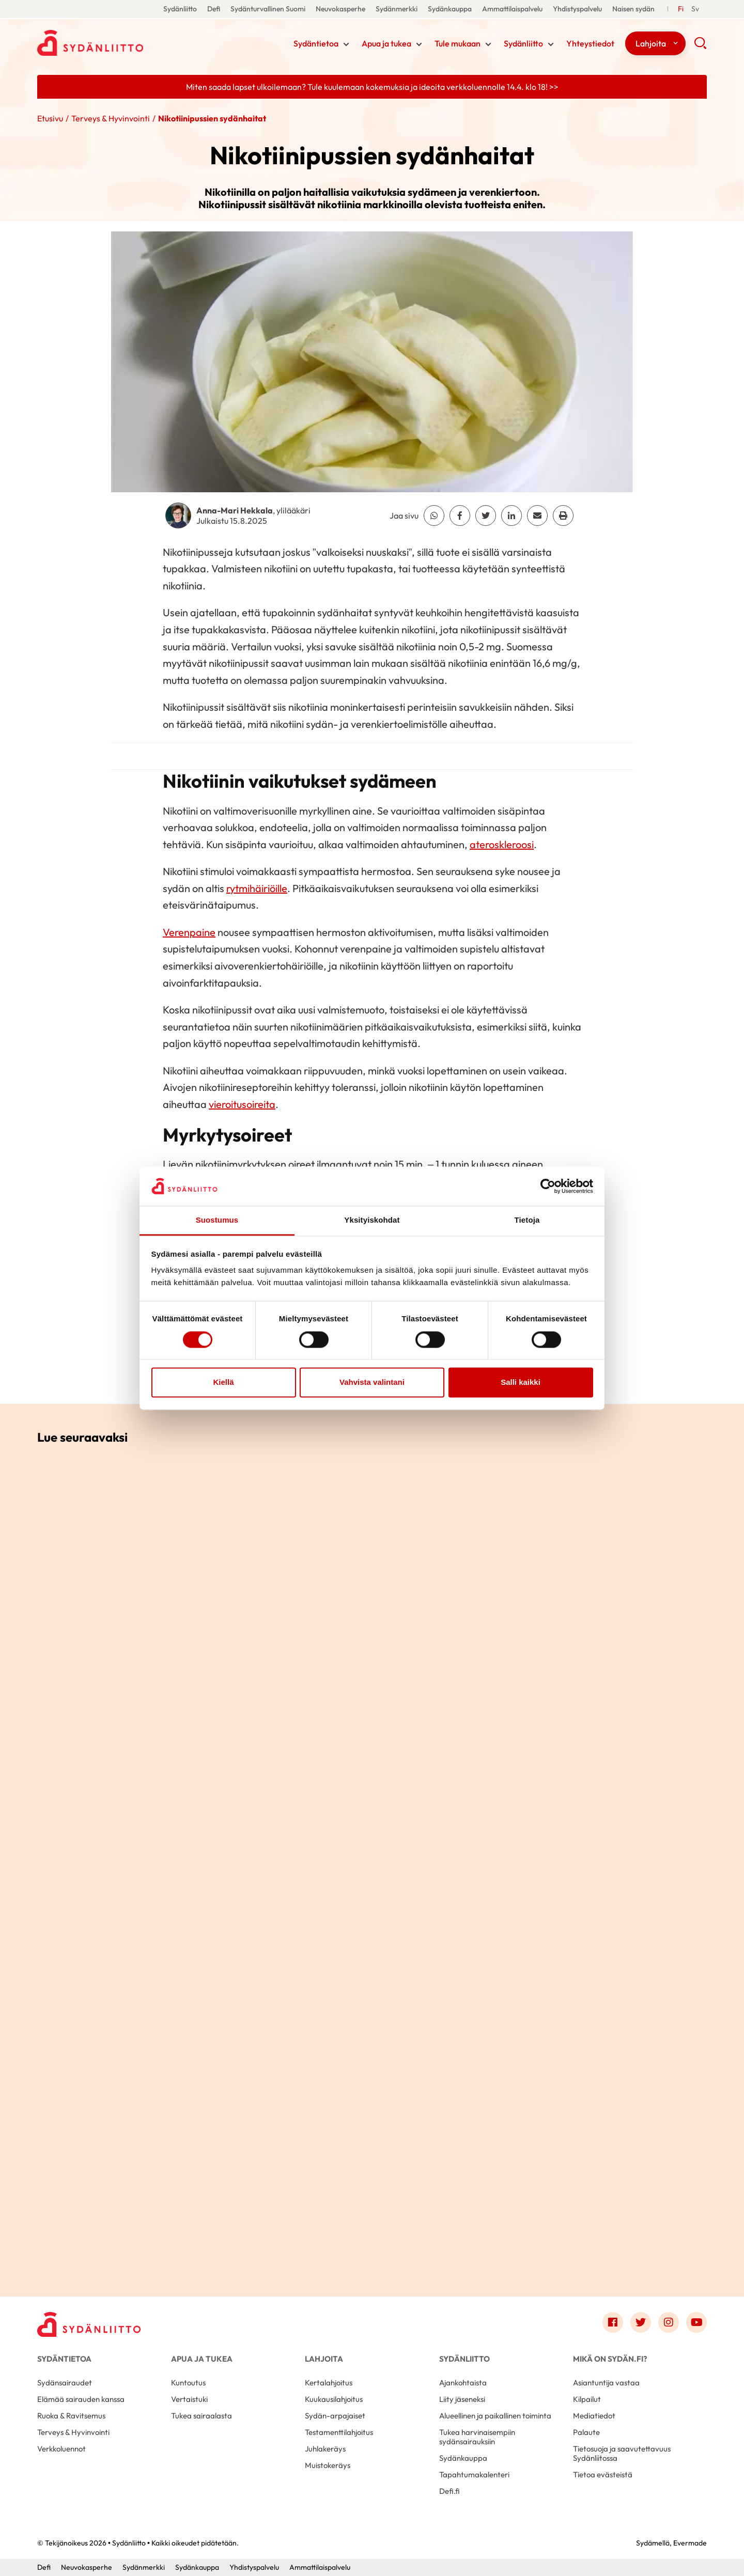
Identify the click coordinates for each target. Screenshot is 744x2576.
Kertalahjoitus (328, 2382)
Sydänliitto (180, 8)
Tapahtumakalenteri (474, 2474)
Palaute (586, 2432)
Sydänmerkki (396, 8)
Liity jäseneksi (462, 2399)
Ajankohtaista (463, 2382)
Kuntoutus (188, 2382)
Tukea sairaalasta (201, 2416)
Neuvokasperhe (340, 8)
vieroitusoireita (242, 1104)
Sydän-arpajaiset (335, 2416)
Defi (213, 8)
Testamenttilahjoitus (339, 2432)
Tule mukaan (458, 43)
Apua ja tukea (386, 43)
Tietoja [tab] (527, 1220)
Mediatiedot (594, 2416)
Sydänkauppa (450, 8)
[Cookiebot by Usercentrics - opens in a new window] (548, 1186)
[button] (700, 46)
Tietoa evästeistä (602, 2474)
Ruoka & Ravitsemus (71, 2416)
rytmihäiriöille (256, 888)
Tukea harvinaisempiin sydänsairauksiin (477, 2436)
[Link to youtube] (696, 2322)
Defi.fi (449, 2491)
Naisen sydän (633, 8)
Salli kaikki (520, 1382)
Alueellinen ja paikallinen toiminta (495, 2416)
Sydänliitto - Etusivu (120, 43)
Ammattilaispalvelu (512, 8)
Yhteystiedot (590, 43)
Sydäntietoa (315, 43)
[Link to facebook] (612, 2322)
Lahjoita (651, 43)
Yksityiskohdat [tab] (371, 1220)
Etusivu (50, 118)
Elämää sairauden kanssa (81, 2399)
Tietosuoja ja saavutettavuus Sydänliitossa (622, 2453)
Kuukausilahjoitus (334, 2399)
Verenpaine (189, 932)
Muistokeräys (327, 2465)
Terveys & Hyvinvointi (110, 118)
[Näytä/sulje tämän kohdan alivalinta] (346, 44)
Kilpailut (587, 2399)
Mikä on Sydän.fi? (610, 2359)
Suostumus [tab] (217, 1220)
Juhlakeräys (325, 2449)
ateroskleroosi (502, 844)
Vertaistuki (189, 2399)
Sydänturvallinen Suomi (267, 8)
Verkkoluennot (61, 2449)
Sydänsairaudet (64, 2382)
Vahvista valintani (372, 1382)
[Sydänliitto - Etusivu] (89, 2324)
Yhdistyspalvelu (577, 8)
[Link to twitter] (640, 2322)
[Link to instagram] (668, 2322)
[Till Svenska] (695, 9)
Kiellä (223, 1382)
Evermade (690, 2543)
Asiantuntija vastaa (606, 2382)
